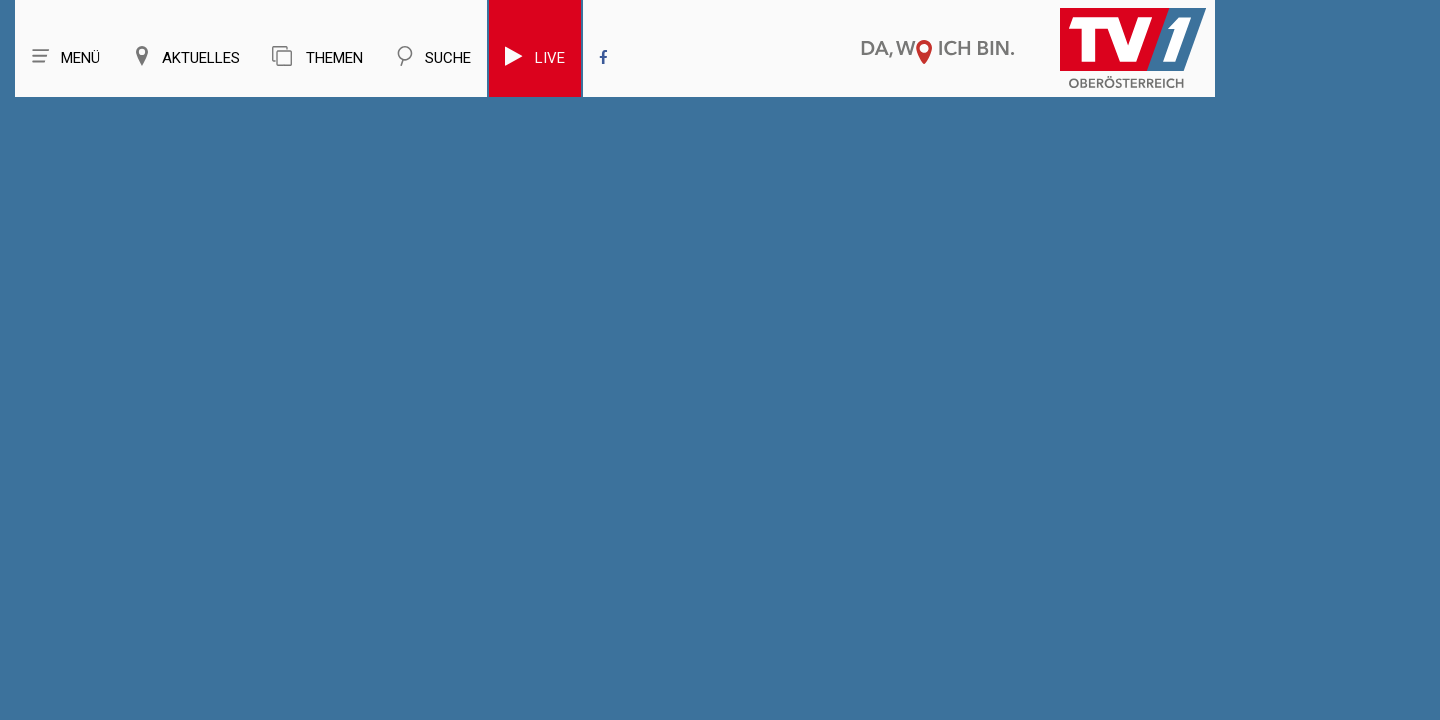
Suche (433, 56)
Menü (65, 56)
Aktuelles (186, 56)
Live (535, 56)
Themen (317, 56)
